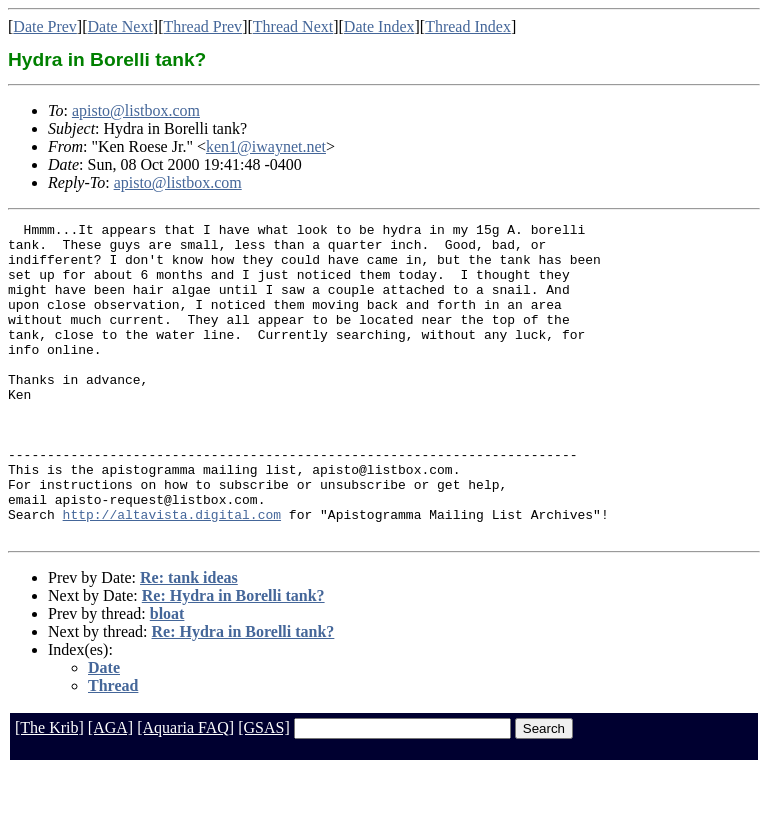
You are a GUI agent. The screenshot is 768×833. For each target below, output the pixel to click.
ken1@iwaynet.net (266, 146)
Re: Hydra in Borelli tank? (233, 658)
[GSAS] (264, 790)
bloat (167, 676)
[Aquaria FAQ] (185, 790)
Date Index (379, 26)
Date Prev (45, 26)
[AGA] (110, 790)
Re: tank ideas (189, 640)
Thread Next (293, 26)
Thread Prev (202, 26)
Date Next (120, 26)
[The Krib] (49, 790)
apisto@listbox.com (136, 110)
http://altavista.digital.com (172, 574)
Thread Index (468, 26)
